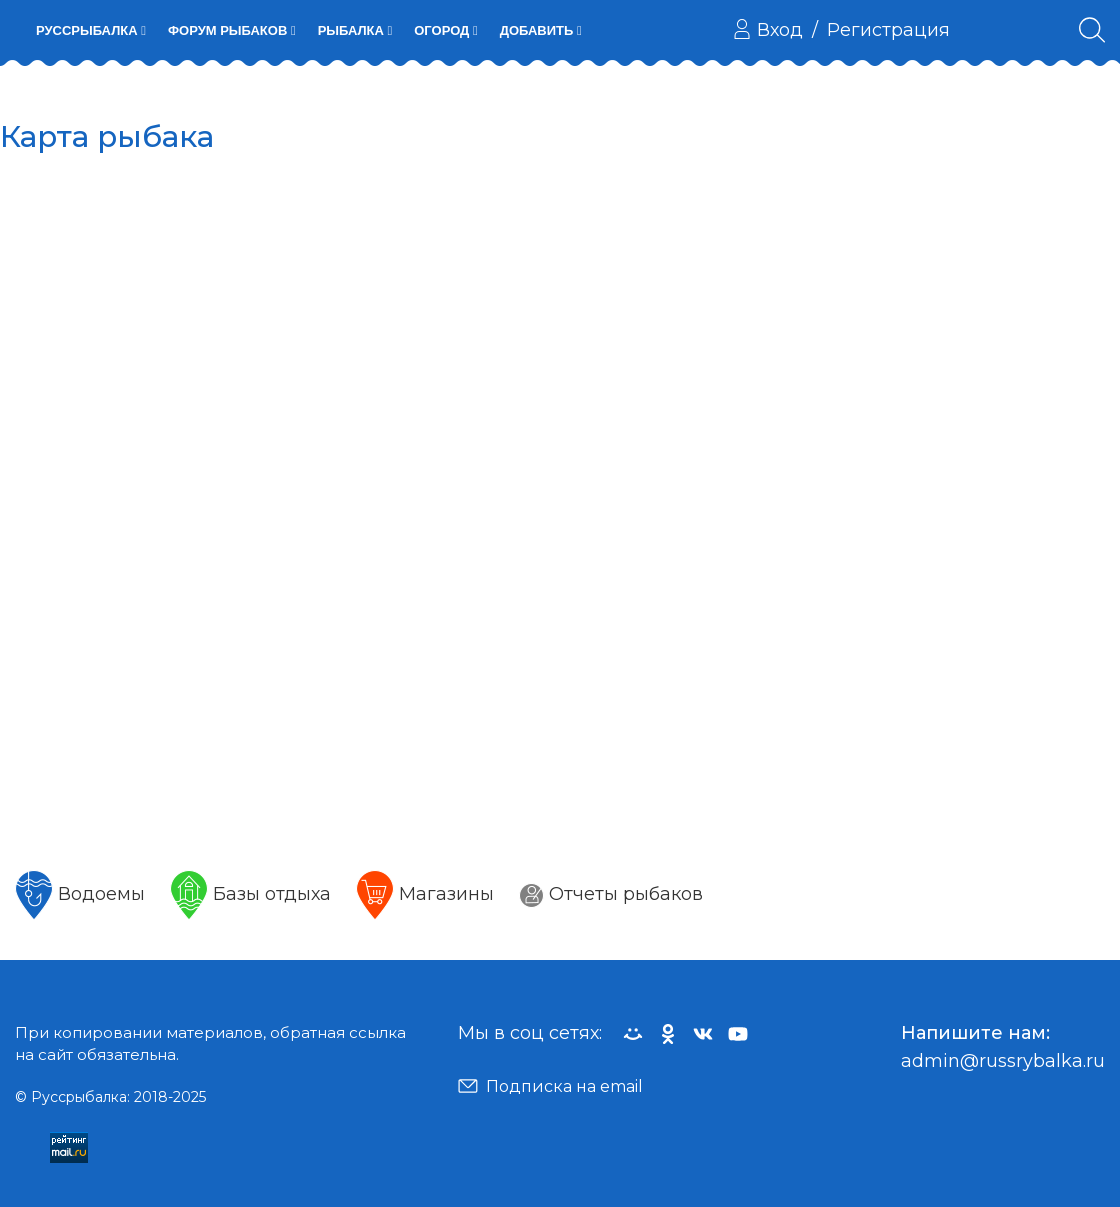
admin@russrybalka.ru (1003, 1061)
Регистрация (888, 30)
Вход (767, 30)
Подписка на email (550, 1086)
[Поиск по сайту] (1092, 30)
